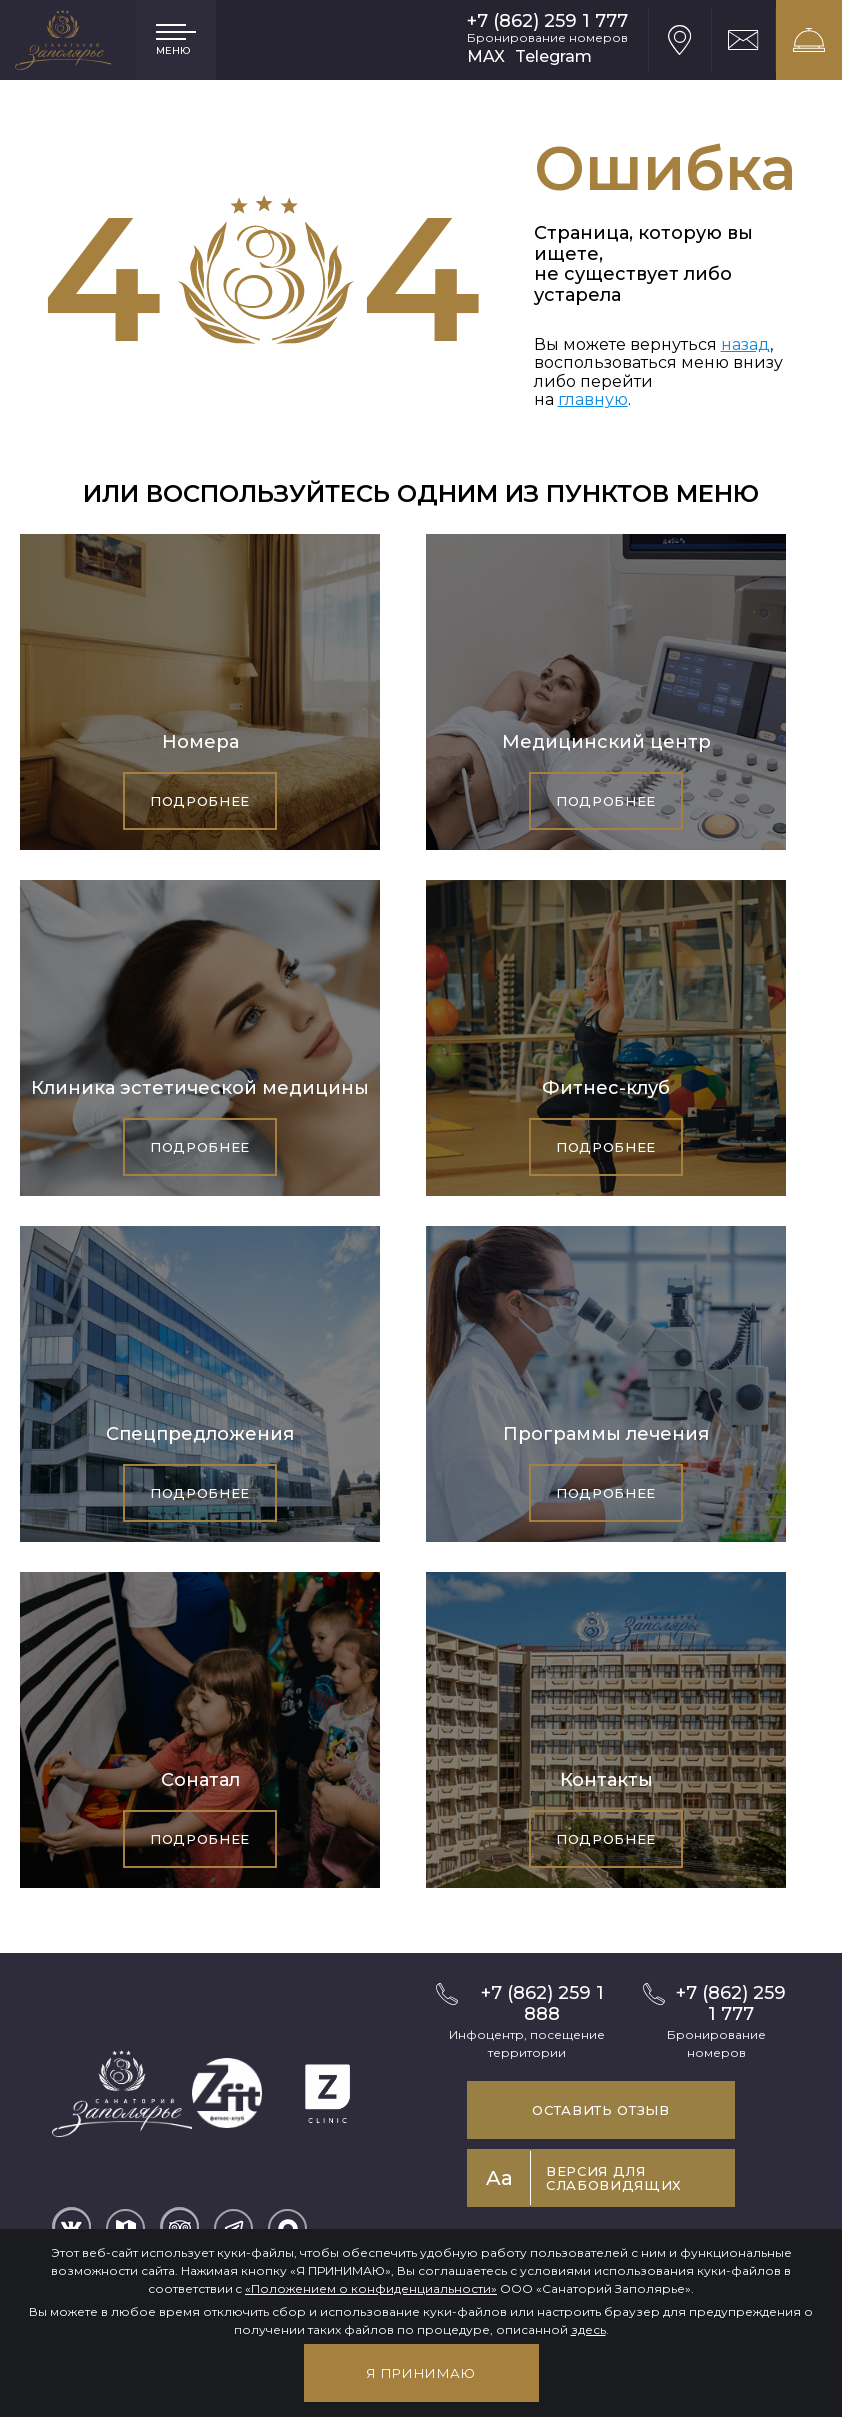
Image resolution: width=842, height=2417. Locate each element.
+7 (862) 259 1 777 (547, 21)
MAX (486, 56)
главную (593, 399)
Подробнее (200, 801)
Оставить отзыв (600, 2110)
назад (745, 344)
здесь (588, 2329)
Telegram (553, 56)
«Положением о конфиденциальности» (371, 2288)
